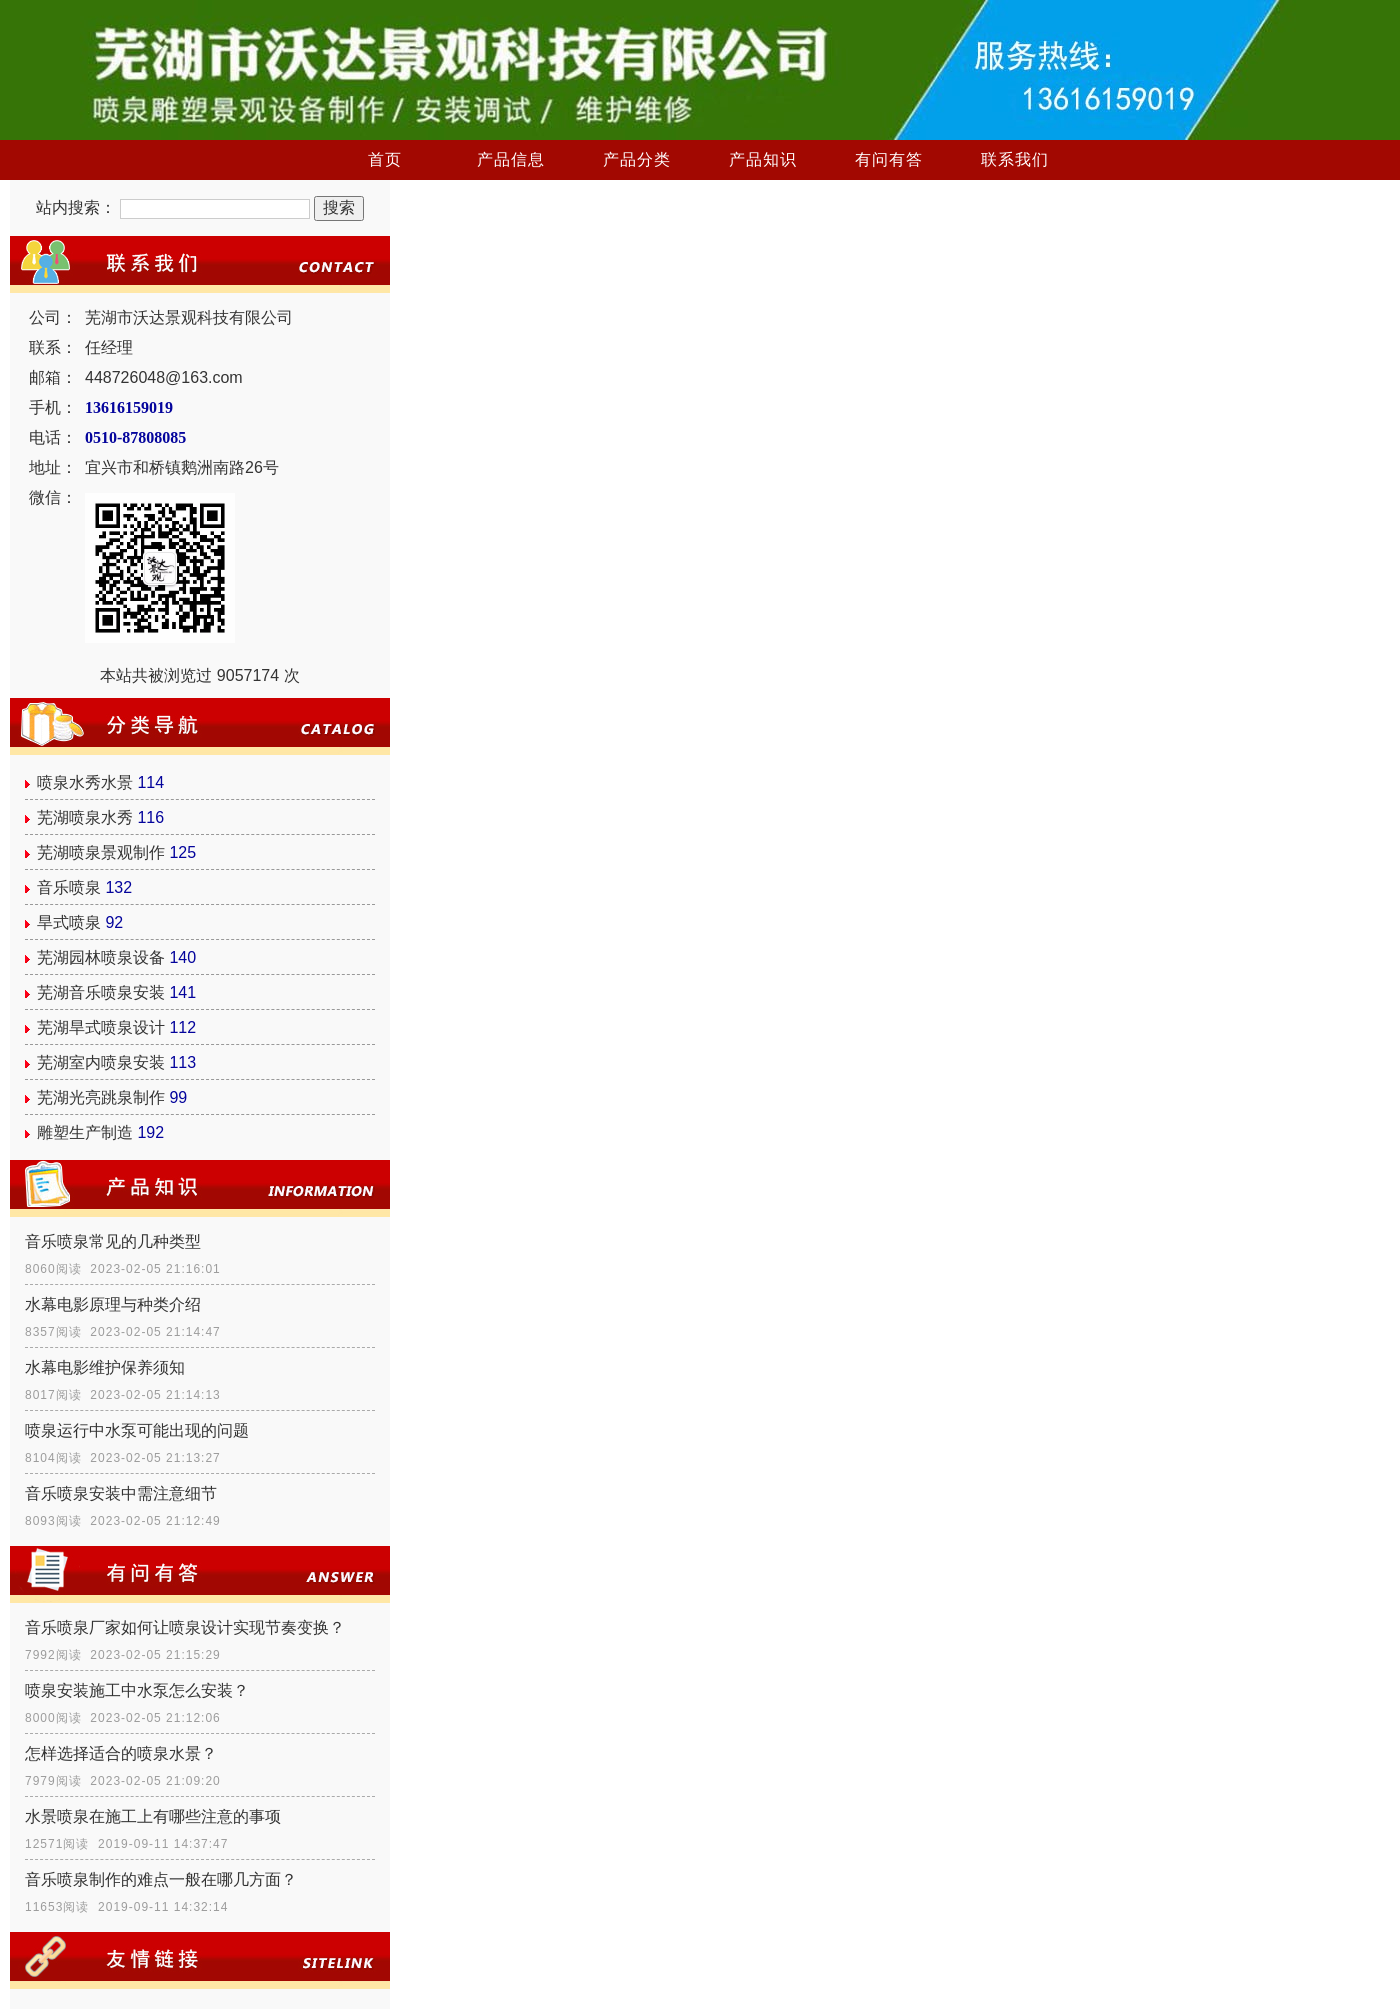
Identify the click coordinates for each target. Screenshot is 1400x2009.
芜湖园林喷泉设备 (101, 957)
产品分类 (637, 159)
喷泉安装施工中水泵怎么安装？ (137, 1690)
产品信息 (511, 159)
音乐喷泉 (69, 887)
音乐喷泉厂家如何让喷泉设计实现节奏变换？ (185, 1627)
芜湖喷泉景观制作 (101, 852)
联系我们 (1015, 159)
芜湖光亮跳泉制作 (101, 1097)
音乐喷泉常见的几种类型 (113, 1241)
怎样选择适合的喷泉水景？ (121, 1753)
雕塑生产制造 (85, 1132)
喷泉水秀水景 (85, 782)
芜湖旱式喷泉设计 (101, 1027)
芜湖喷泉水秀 (85, 817)
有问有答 (889, 159)
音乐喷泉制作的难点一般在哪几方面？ (161, 1879)
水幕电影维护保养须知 (105, 1367)
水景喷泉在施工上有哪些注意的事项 (153, 1816)
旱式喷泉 (69, 922)
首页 (385, 159)
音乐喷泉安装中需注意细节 (121, 1493)
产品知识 (763, 159)
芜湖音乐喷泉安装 (101, 992)
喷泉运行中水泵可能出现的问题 (137, 1430)
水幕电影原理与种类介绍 (113, 1304)
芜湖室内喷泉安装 (101, 1062)
